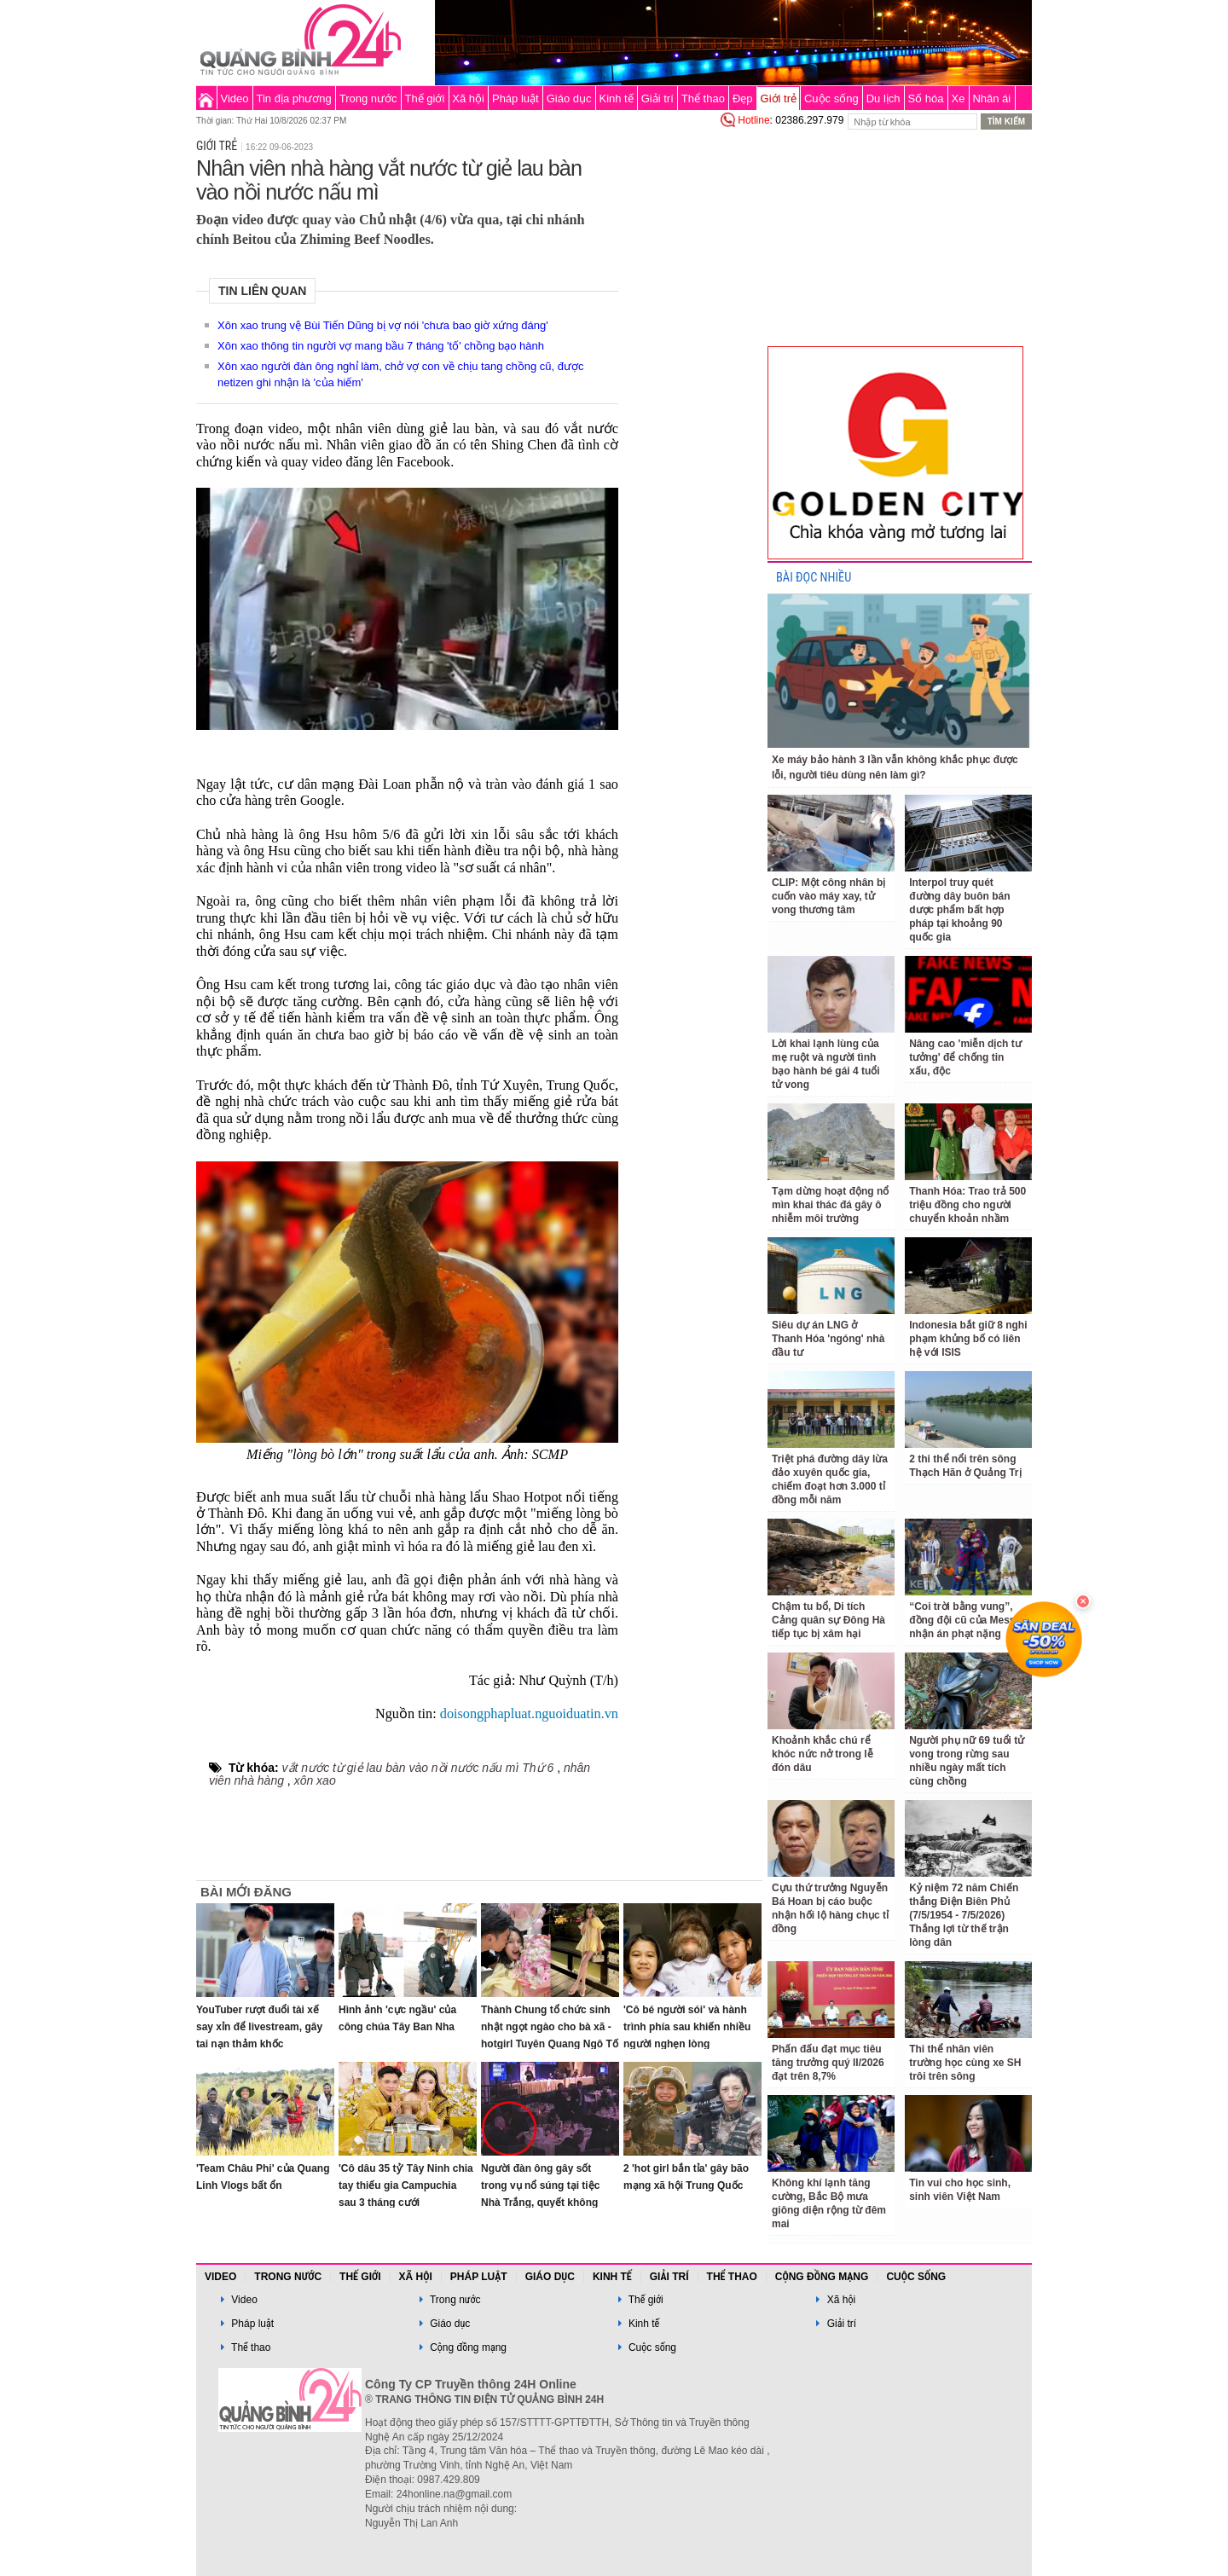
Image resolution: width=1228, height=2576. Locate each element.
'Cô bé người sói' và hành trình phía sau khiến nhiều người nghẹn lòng (686, 2027)
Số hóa (926, 98)
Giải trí (657, 98)
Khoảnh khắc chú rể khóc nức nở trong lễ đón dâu (822, 1754)
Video (235, 98)
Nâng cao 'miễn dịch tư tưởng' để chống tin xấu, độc (965, 1057)
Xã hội (468, 98)
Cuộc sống (831, 98)
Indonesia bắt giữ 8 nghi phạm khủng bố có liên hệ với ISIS (968, 1338)
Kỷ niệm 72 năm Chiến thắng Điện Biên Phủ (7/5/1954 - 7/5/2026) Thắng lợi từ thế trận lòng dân (963, 1915)
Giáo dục (569, 98)
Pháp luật (515, 98)
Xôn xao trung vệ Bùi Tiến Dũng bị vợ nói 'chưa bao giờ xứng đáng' (382, 325)
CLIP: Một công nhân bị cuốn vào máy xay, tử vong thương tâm (828, 896)
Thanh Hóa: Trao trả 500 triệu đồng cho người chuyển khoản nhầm (967, 1204)
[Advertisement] (692, 387)
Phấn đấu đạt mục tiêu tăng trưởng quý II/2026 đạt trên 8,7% (828, 2062)
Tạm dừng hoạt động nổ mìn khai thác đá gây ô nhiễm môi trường (830, 1204)
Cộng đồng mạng (822, 2277)
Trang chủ (206, 98)
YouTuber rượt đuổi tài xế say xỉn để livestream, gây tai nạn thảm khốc (259, 2027)
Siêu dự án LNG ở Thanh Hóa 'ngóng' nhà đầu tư (828, 1338)
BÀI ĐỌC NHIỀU (813, 577)
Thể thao (703, 98)
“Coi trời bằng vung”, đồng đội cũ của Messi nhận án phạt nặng (963, 1620)
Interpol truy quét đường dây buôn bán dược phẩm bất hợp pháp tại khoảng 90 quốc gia (959, 910)
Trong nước (368, 98)
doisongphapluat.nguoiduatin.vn (529, 1714)
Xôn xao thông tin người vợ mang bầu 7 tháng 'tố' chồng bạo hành (380, 345)
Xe (958, 98)
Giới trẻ (778, 98)
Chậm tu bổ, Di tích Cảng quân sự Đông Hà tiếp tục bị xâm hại (828, 1620)
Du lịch (883, 98)
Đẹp (743, 98)
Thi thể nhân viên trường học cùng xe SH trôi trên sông (965, 2062)
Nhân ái (991, 98)
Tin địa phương (294, 98)
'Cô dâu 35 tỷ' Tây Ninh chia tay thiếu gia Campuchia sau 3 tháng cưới (406, 2185)
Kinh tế (616, 98)
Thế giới (425, 98)
